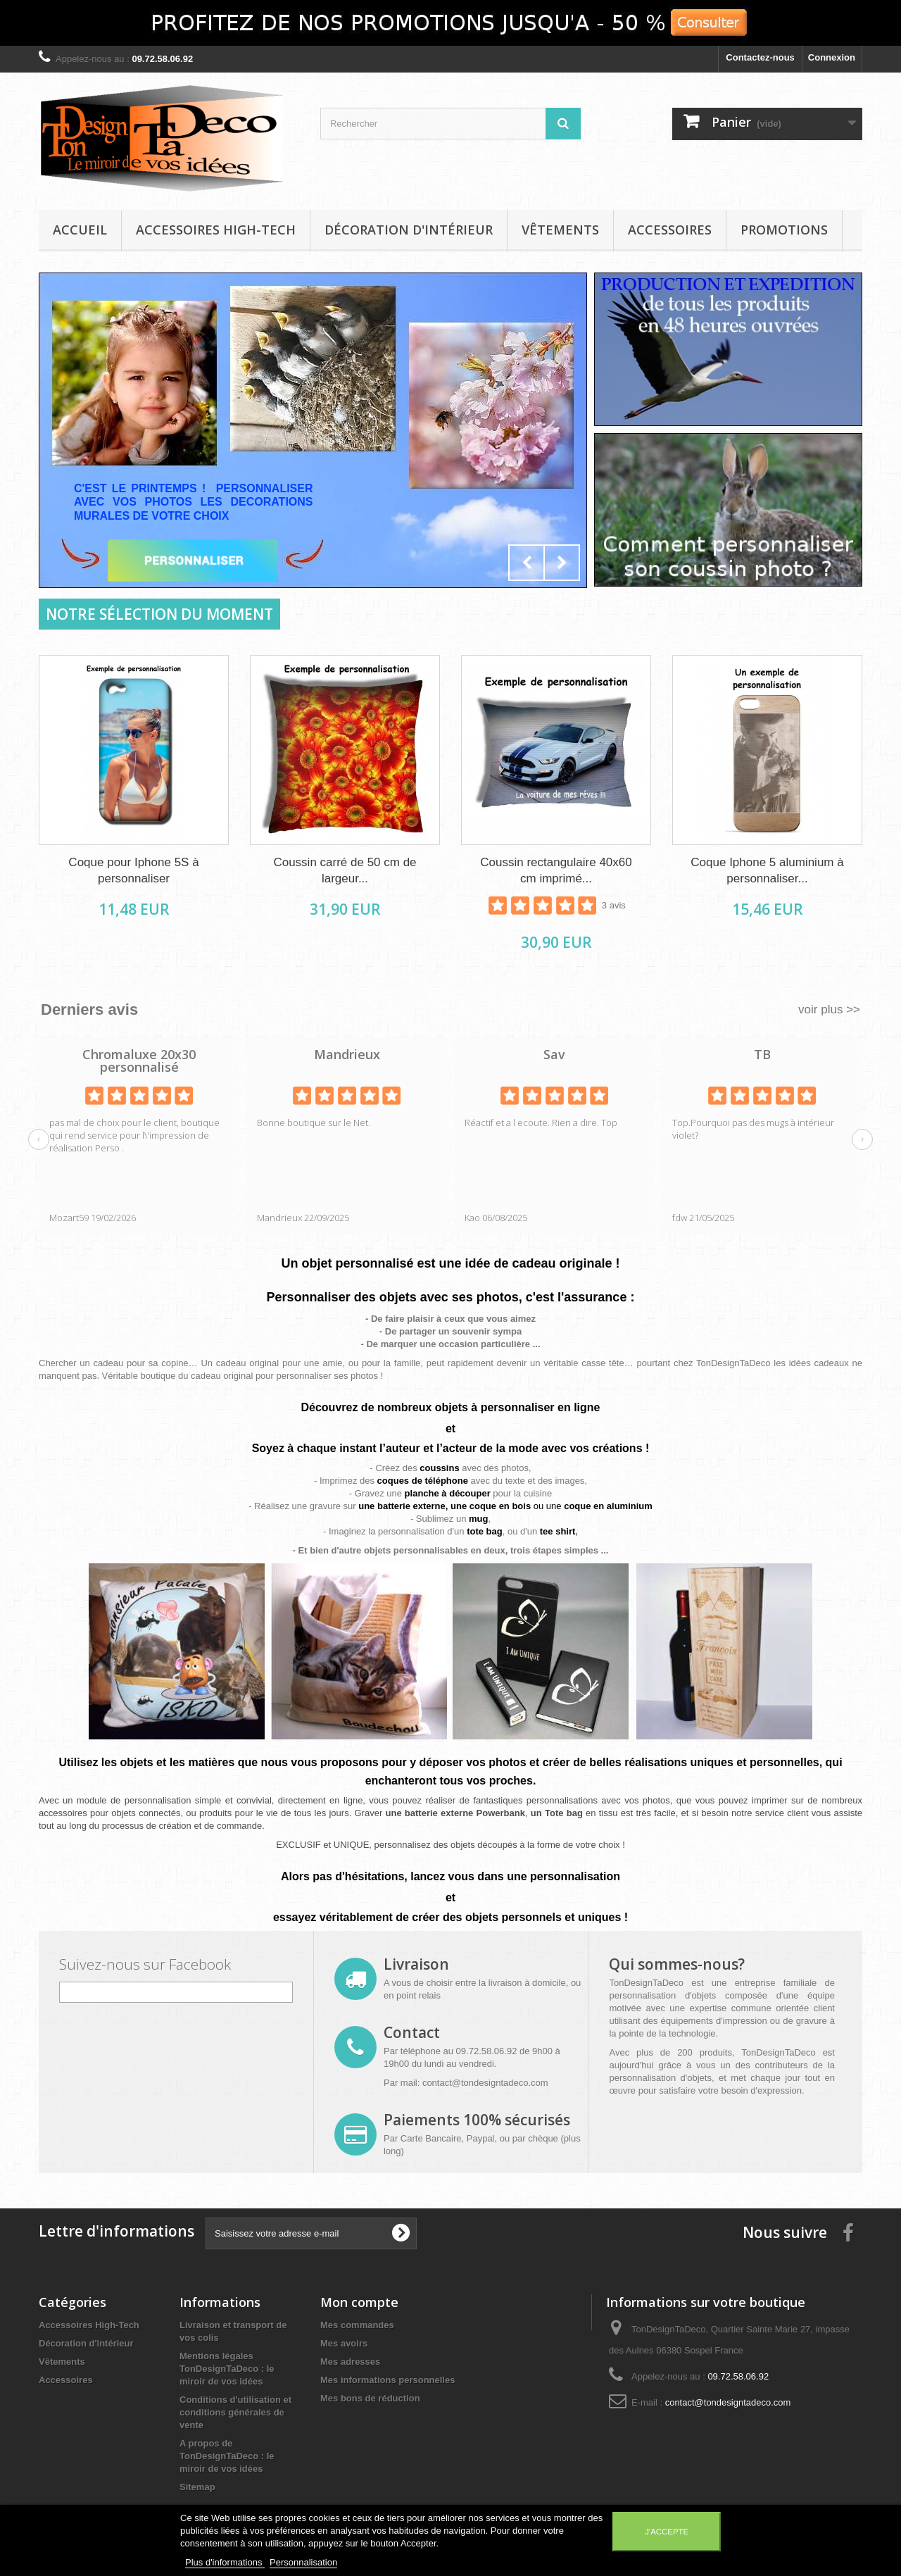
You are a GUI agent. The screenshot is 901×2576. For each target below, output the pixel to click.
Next (561, 562)
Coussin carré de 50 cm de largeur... (344, 870)
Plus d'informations (225, 2562)
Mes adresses (350, 2361)
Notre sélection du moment (159, 614)
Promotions (784, 229)
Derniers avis (89, 1009)
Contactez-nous (760, 57)
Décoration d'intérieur (409, 229)
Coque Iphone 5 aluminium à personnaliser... (767, 870)
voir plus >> (829, 1009)
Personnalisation (303, 2562)
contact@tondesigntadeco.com (485, 2082)
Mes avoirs (343, 2343)
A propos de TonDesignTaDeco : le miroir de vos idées (227, 2456)
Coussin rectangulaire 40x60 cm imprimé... (555, 870)
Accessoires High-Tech (216, 229)
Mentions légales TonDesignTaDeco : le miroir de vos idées (227, 2369)
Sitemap (197, 2487)
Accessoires (670, 229)
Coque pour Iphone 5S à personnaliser (133, 870)
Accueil (80, 229)
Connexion (831, 57)
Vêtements (560, 229)
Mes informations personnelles (387, 2380)
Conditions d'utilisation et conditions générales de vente (235, 2412)
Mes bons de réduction (370, 2398)
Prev (526, 562)
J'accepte (666, 2531)
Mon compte (359, 2302)
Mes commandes (357, 2325)
